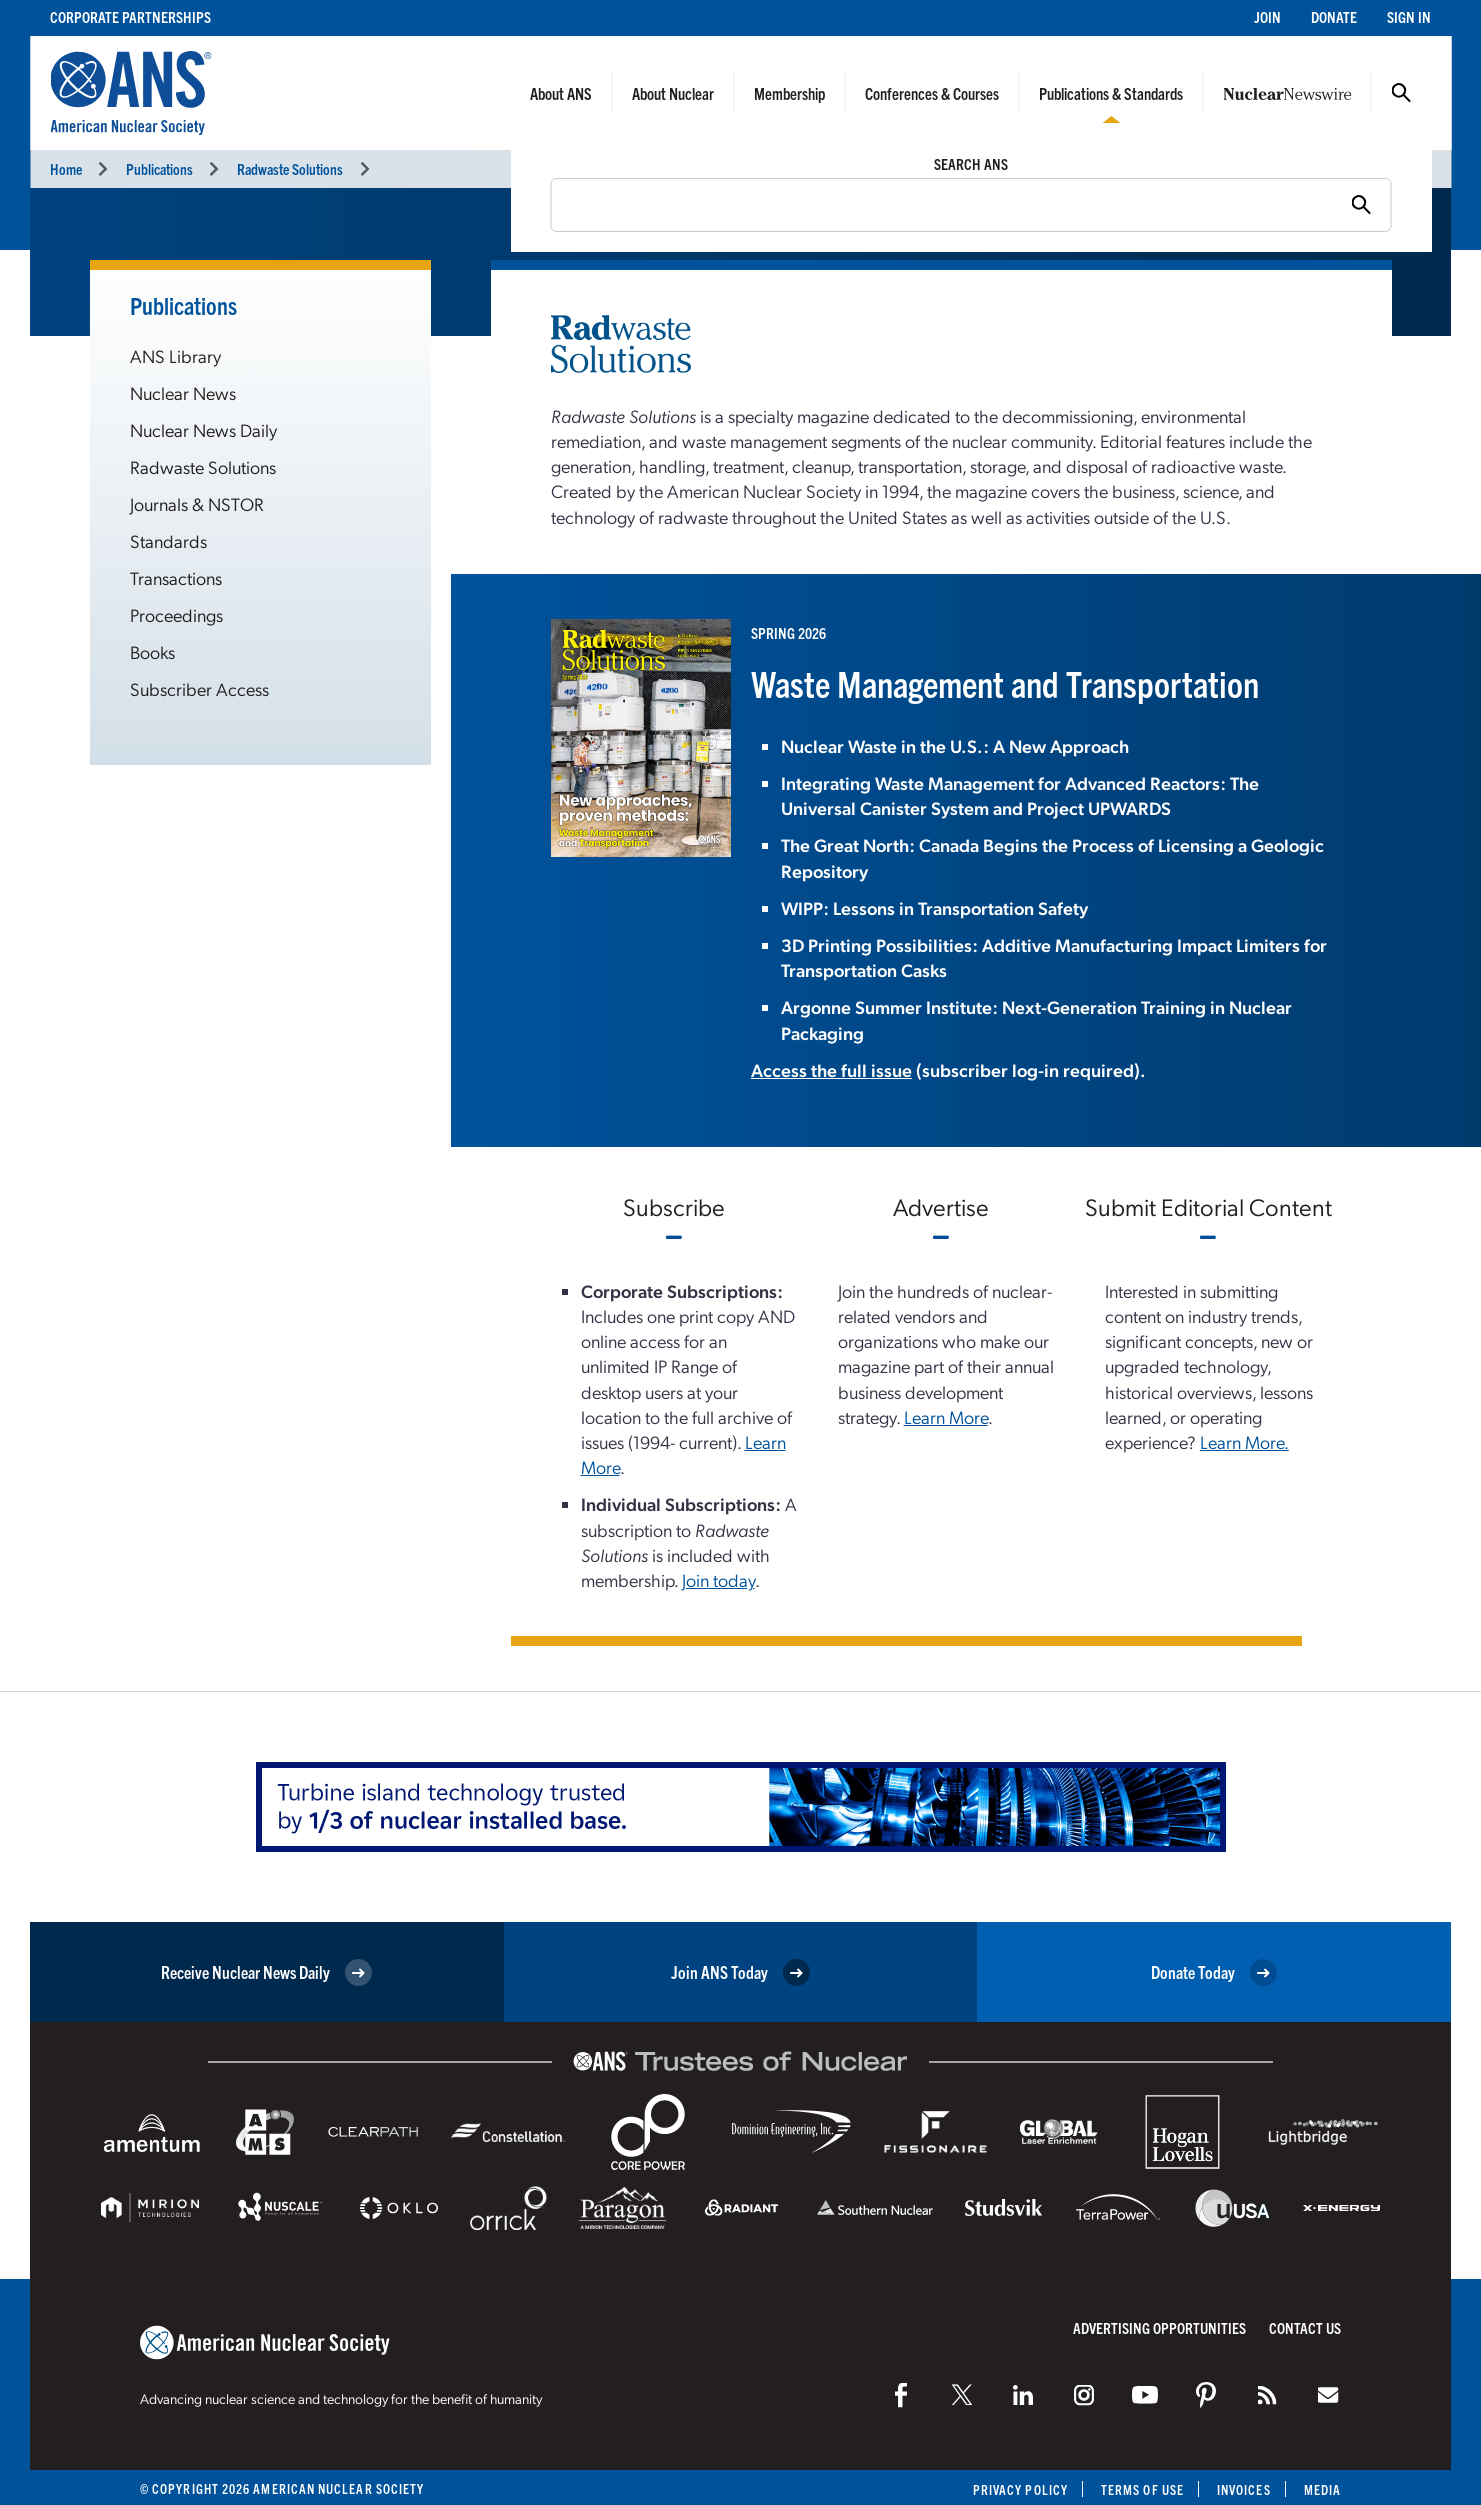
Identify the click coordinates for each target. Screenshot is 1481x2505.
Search (1401, 93)
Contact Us (1305, 2327)
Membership (789, 93)
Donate (1334, 16)
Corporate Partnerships (130, 16)
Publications (159, 168)
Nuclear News (183, 392)
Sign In (1409, 16)
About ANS (561, 93)
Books (152, 651)
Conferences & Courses (932, 93)
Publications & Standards (1111, 93)
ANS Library (175, 355)
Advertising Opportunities (1159, 2327)
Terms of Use (1142, 2489)
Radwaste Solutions (290, 168)
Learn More (946, 1416)
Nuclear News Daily (203, 429)
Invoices (1244, 2489)
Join (1267, 16)
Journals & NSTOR (197, 503)
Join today (718, 1579)
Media (1322, 2489)
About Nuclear (673, 93)
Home (66, 168)
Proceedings (176, 614)
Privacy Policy (1020, 2489)
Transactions (176, 577)
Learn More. (1244, 1441)
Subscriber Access (199, 688)
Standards (168, 540)
